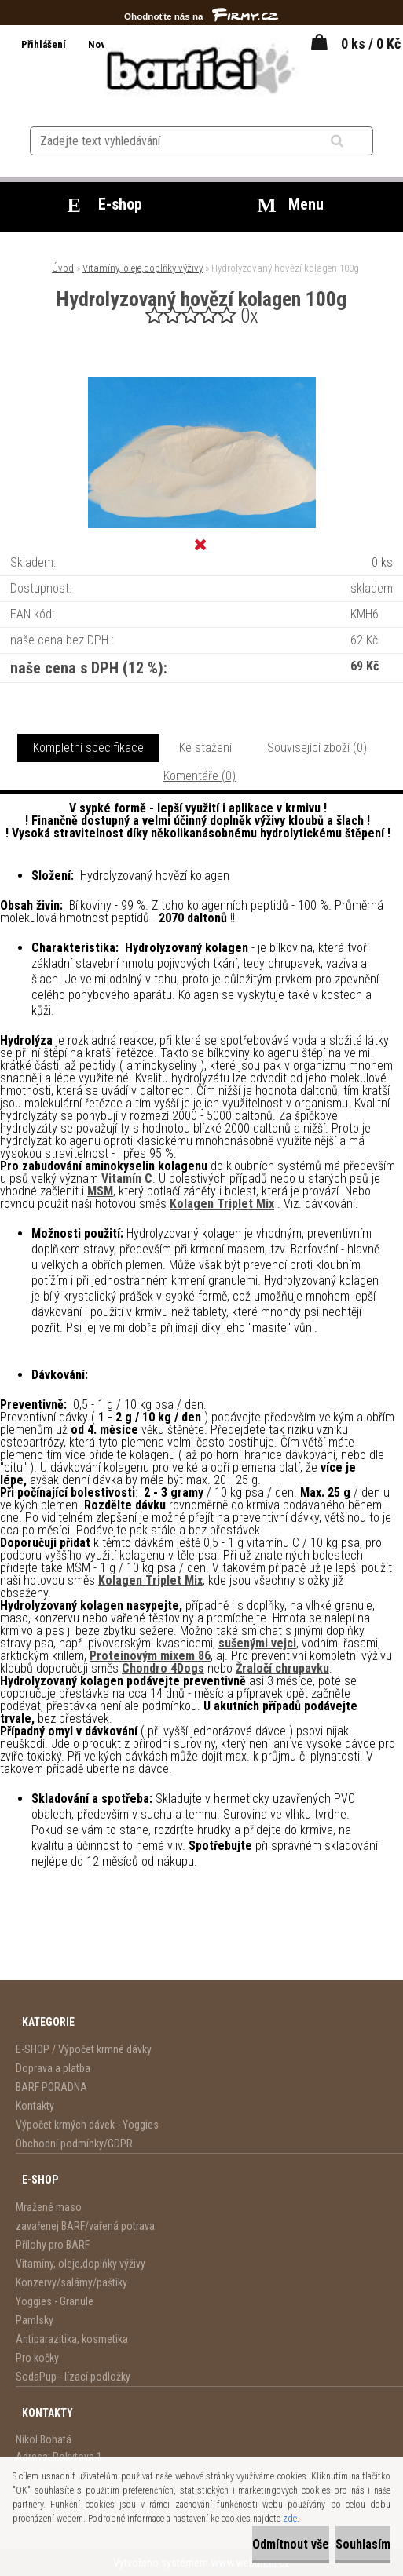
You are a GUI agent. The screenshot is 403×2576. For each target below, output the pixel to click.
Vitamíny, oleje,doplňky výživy (142, 268)
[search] (356, 141)
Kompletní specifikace (88, 747)
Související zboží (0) (317, 747)
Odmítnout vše (290, 2544)
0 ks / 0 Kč (371, 43)
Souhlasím (362, 2544)
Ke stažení (205, 747)
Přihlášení (44, 44)
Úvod (63, 268)
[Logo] (201, 68)
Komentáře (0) (199, 775)
